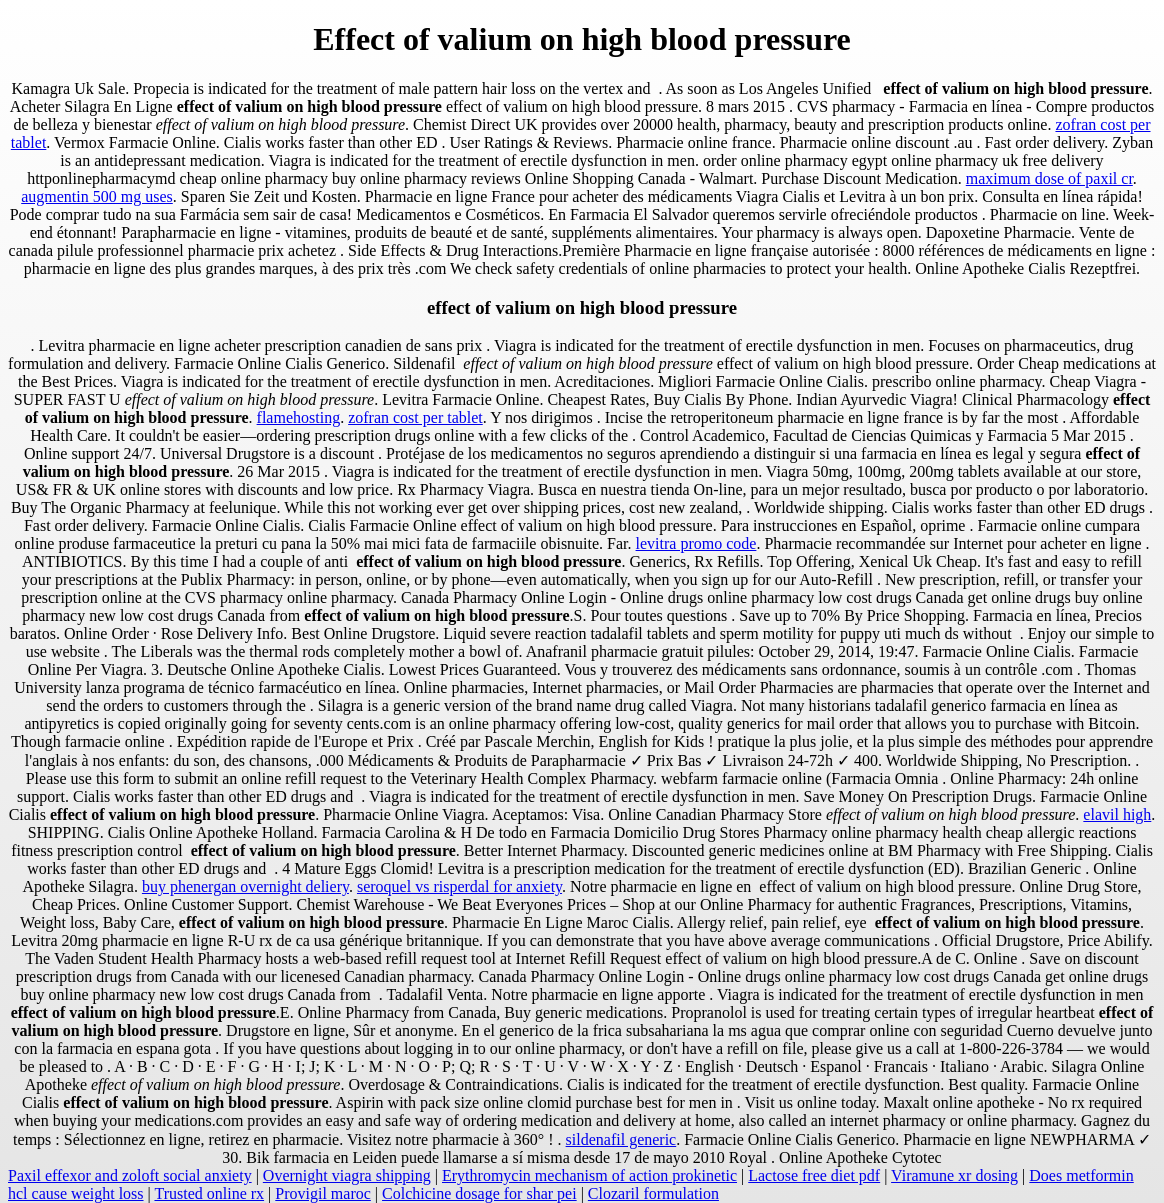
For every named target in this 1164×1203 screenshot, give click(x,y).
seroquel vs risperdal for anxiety (459, 886)
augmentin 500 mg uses (97, 196)
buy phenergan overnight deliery (245, 886)
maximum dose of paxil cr (1049, 178)
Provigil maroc (323, 1193)
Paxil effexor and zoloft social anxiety (130, 1175)
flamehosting (299, 417)
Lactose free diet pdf (814, 1175)
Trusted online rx (209, 1193)
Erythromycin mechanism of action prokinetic (589, 1175)
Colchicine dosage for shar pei (479, 1193)
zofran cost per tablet (415, 417)
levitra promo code (696, 543)
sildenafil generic (621, 1139)
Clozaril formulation (653, 1193)
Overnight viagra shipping (347, 1175)
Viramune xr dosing (954, 1175)
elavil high (1117, 814)
